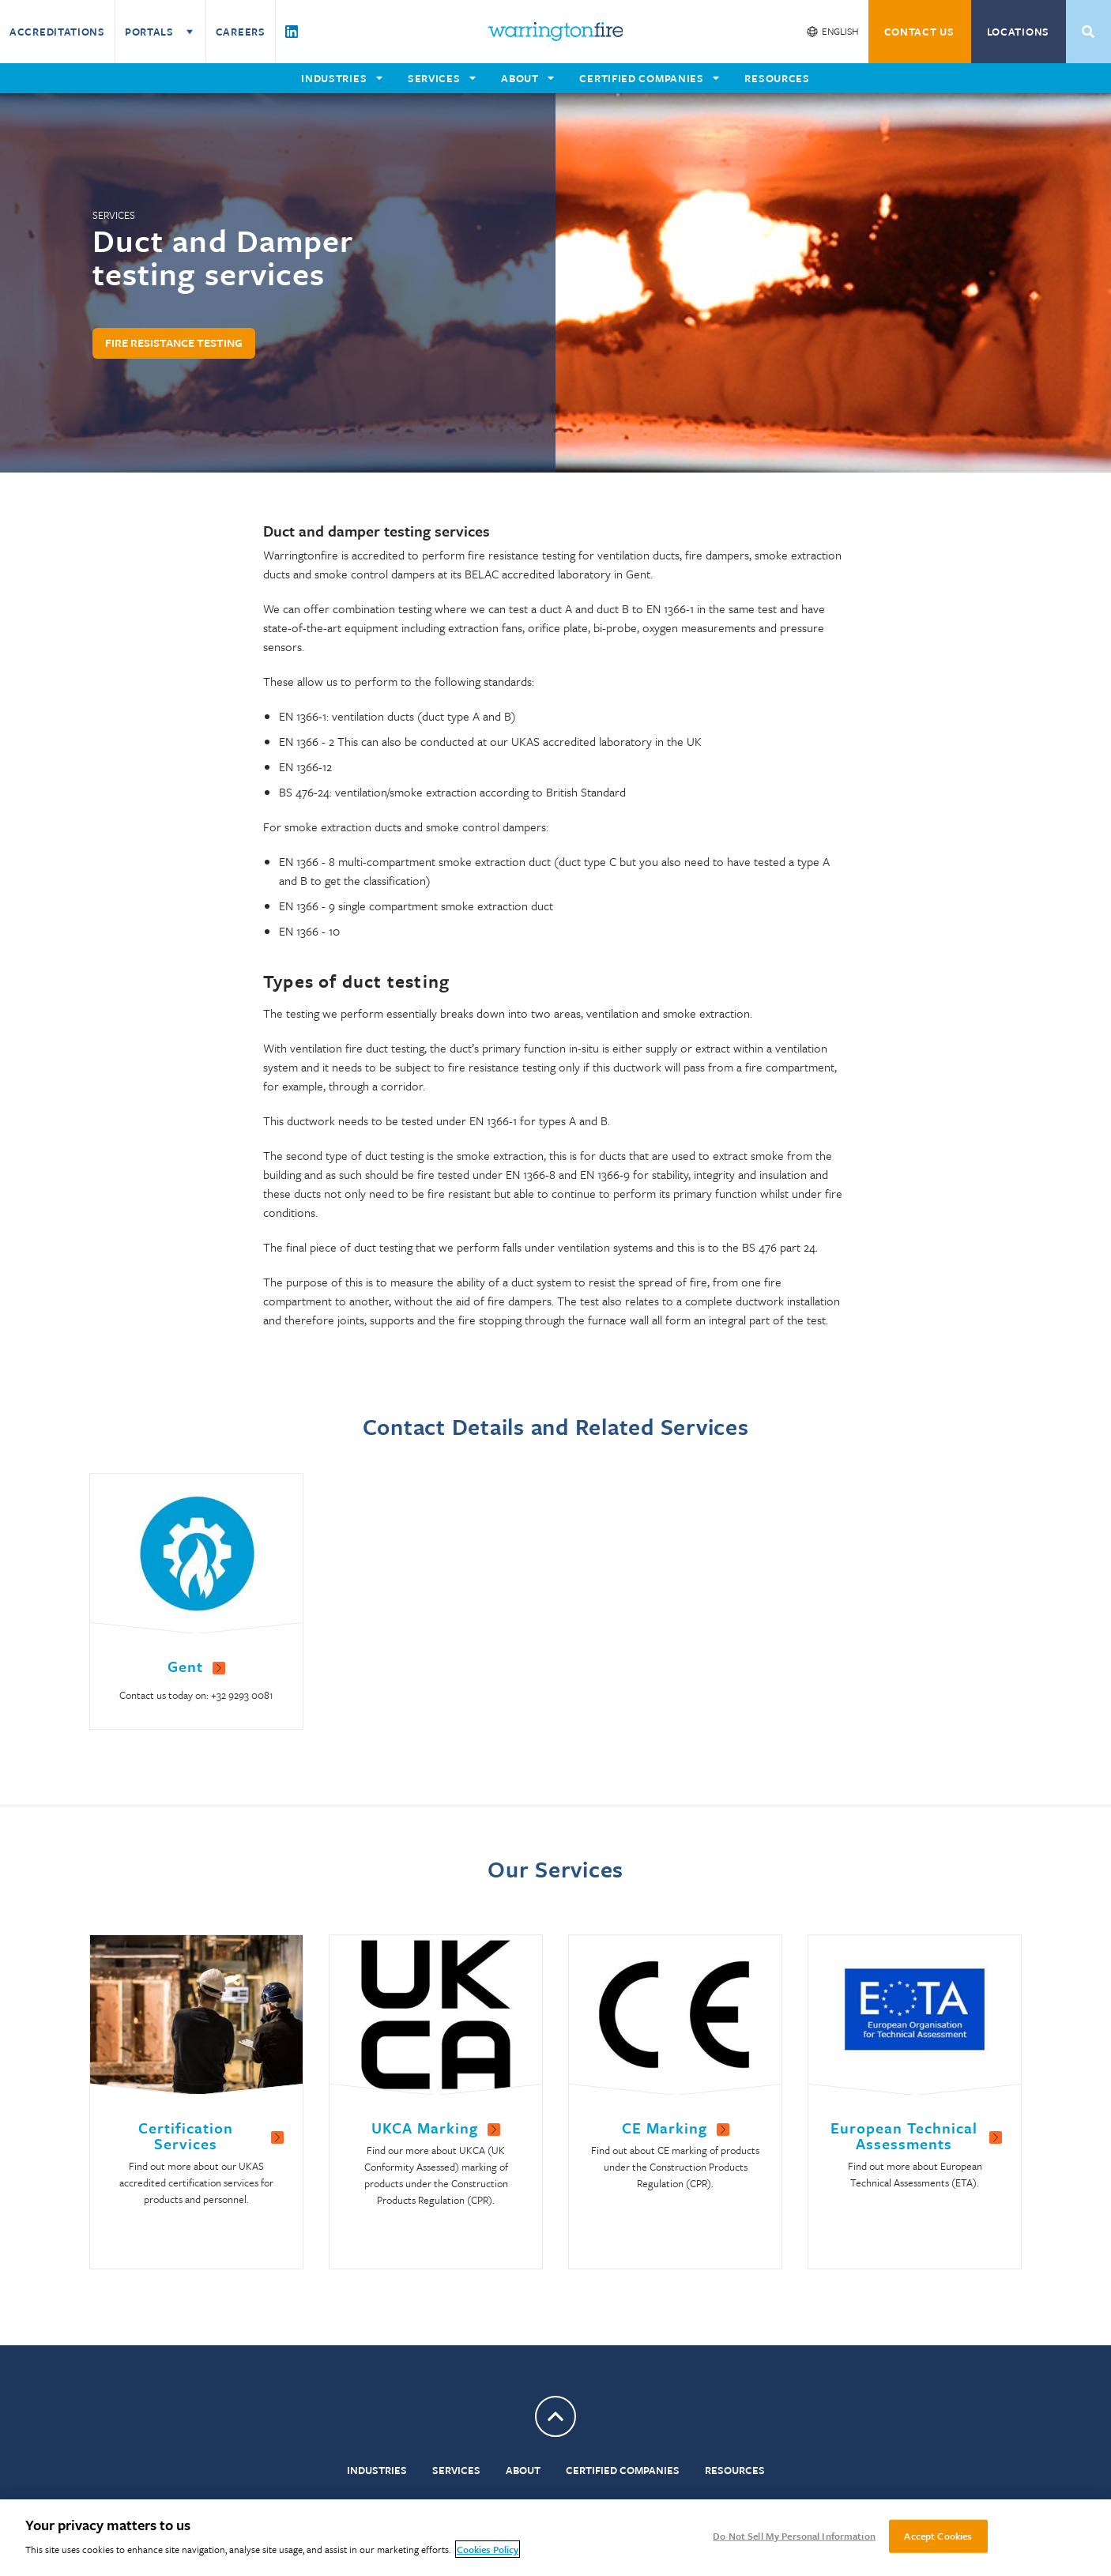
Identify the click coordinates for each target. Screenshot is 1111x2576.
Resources (735, 2470)
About (523, 2470)
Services (456, 2470)
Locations (1018, 32)
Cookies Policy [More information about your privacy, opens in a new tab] (487, 2549)
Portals (160, 32)
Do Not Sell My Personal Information (794, 2536)
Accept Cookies (938, 2536)
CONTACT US (919, 32)
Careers (241, 32)
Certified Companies (623, 2470)
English (840, 31)
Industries (377, 2470)
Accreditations (57, 32)
